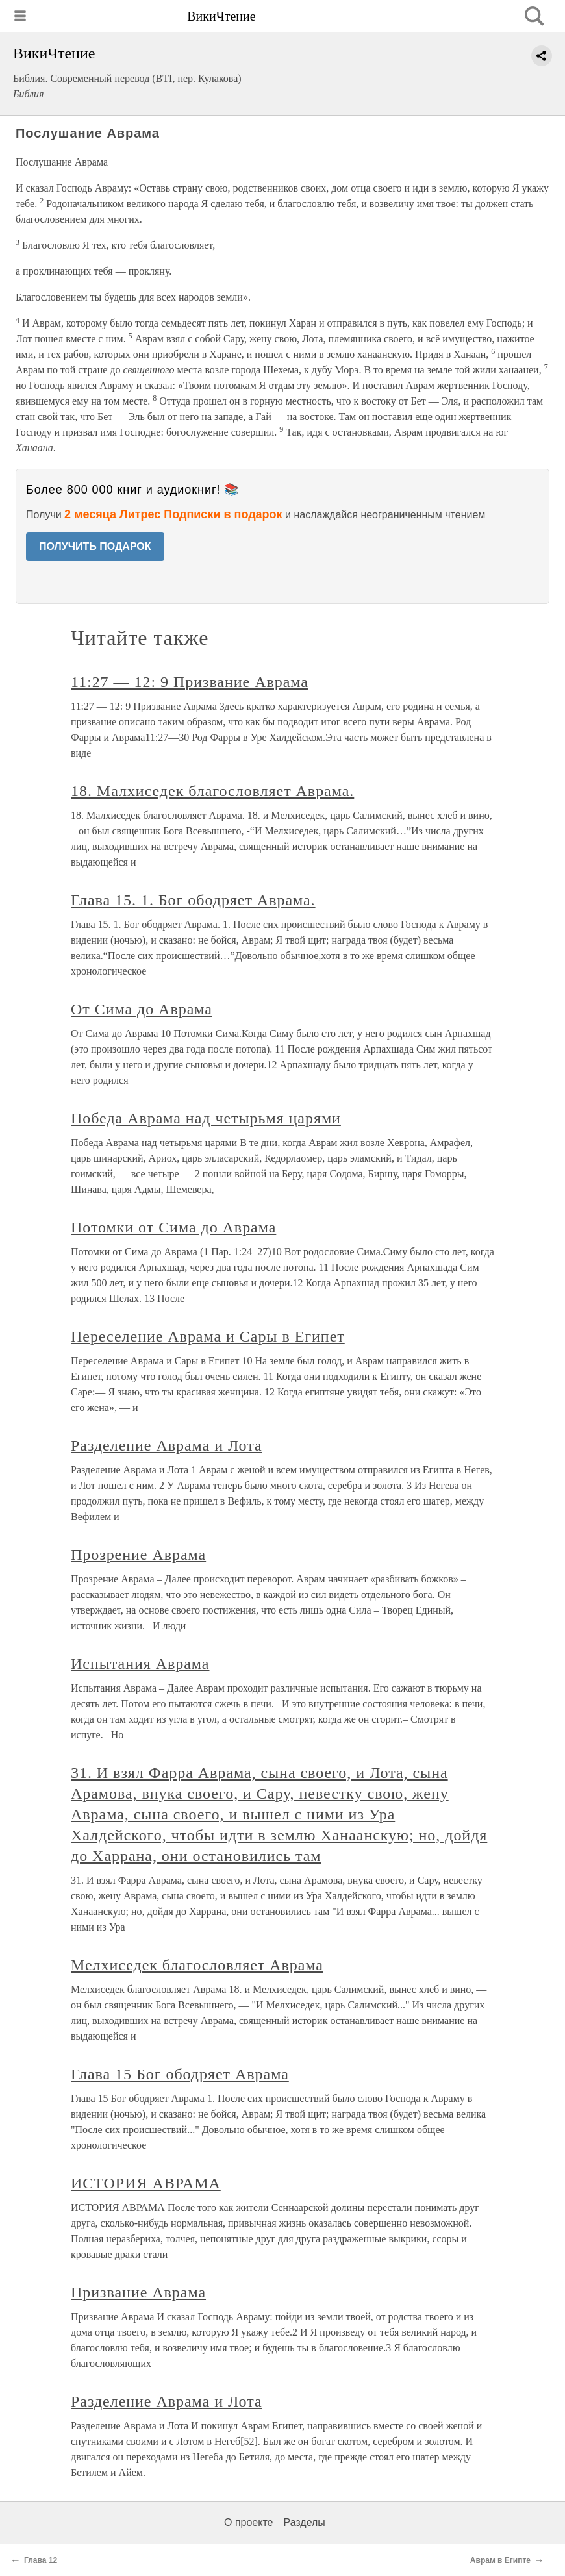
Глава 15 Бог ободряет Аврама (180, 2074)
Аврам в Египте (500, 2560)
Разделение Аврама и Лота (166, 1445)
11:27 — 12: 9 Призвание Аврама (189, 681)
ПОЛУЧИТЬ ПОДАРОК (95, 546)
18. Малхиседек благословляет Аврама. (212, 790)
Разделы (304, 2522)
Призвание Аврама (138, 2292)
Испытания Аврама (140, 1663)
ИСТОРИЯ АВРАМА (146, 2183)
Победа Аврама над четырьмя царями (206, 1118)
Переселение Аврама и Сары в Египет (208, 1336)
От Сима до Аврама (141, 1009)
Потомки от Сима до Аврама (173, 1227)
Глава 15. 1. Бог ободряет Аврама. (193, 900)
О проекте (248, 2522)
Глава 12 (40, 2560)
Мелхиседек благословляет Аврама (197, 1965)
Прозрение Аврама (138, 1554)
